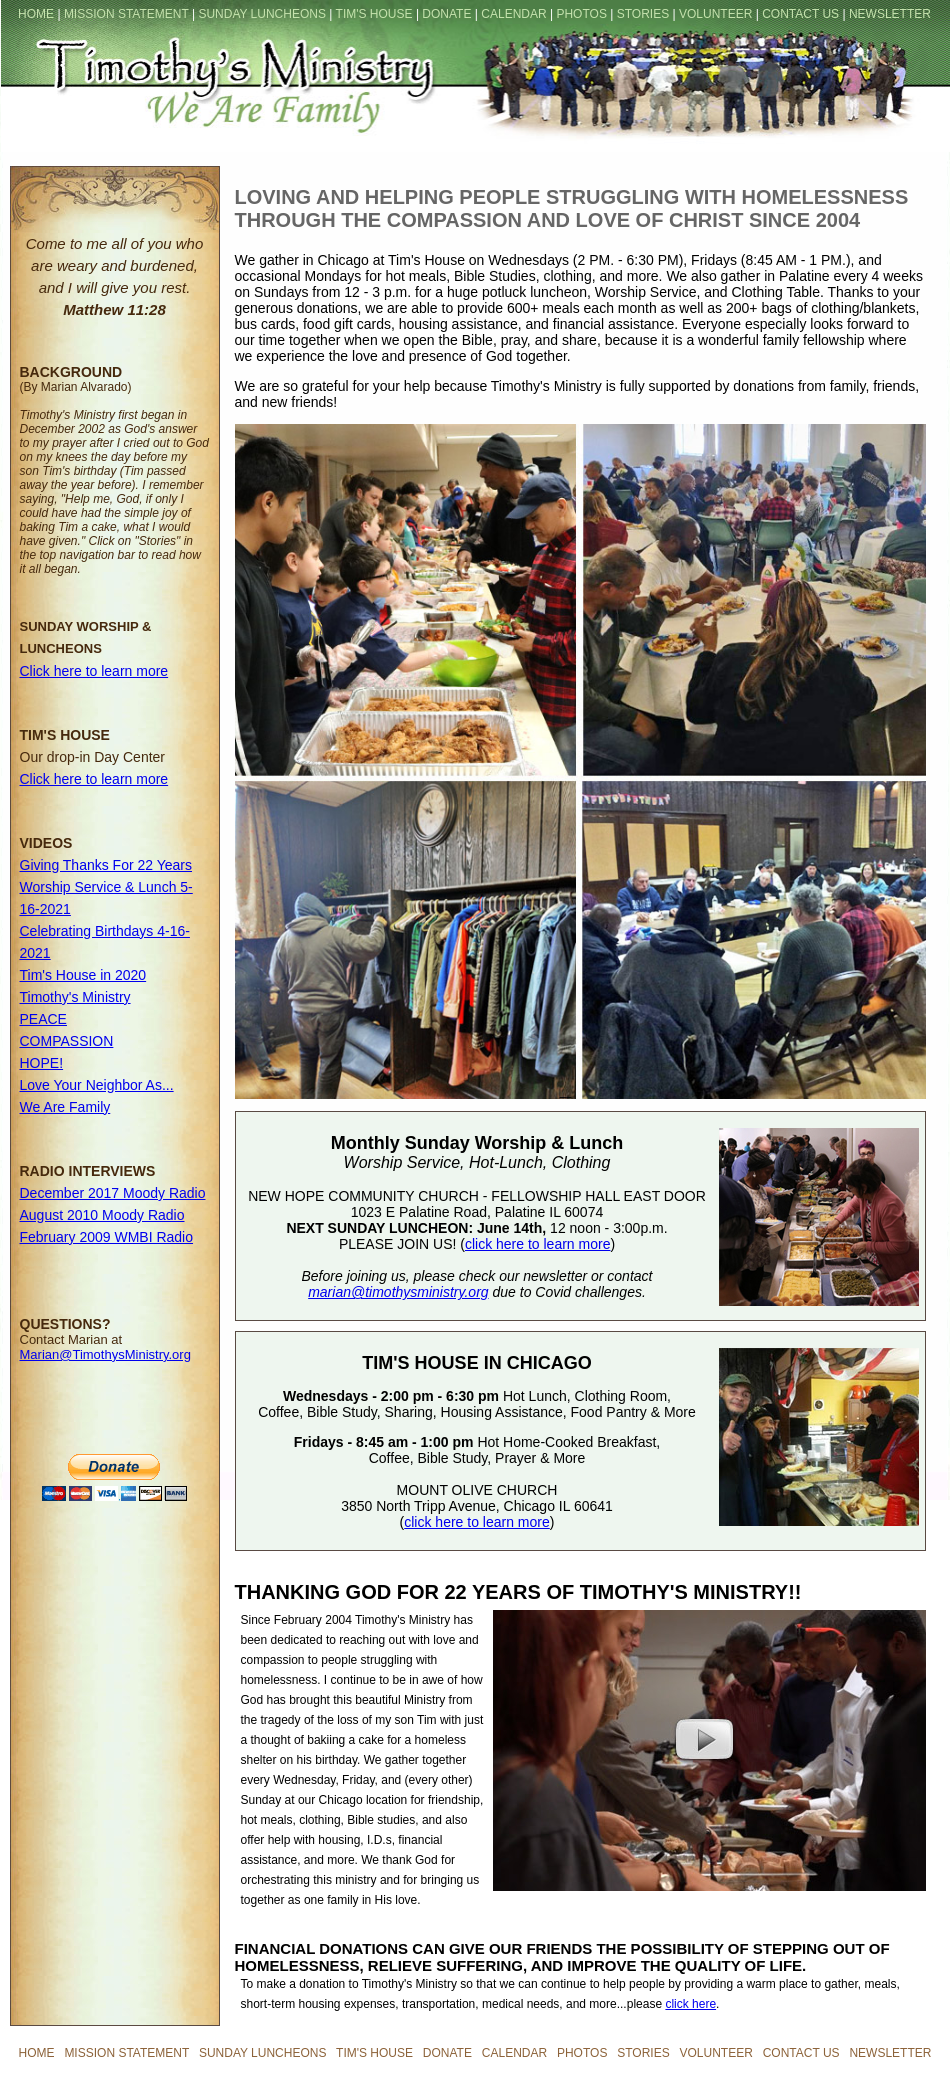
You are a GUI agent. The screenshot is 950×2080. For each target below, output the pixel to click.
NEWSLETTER (890, 14)
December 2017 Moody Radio (113, 1193)
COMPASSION (67, 1041)
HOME (36, 14)
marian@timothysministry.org (398, 1292)
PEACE (43, 1019)
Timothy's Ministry (75, 997)
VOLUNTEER (715, 14)
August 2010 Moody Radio (102, 1215)
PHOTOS (581, 14)
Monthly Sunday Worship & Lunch (477, 1143)
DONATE (446, 14)
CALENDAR (513, 14)
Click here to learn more (94, 671)
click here (690, 2004)
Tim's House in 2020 (83, 975)
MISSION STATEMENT (126, 14)
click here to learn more (538, 1244)
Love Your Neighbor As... (97, 1085)
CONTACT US (800, 14)
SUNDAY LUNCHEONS (262, 14)
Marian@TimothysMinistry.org (105, 1354)
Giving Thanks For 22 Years (106, 865)
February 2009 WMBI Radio (107, 1237)
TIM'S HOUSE (374, 14)
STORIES (643, 14)
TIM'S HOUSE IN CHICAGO (476, 1363)
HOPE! (42, 1063)
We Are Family (65, 1107)
